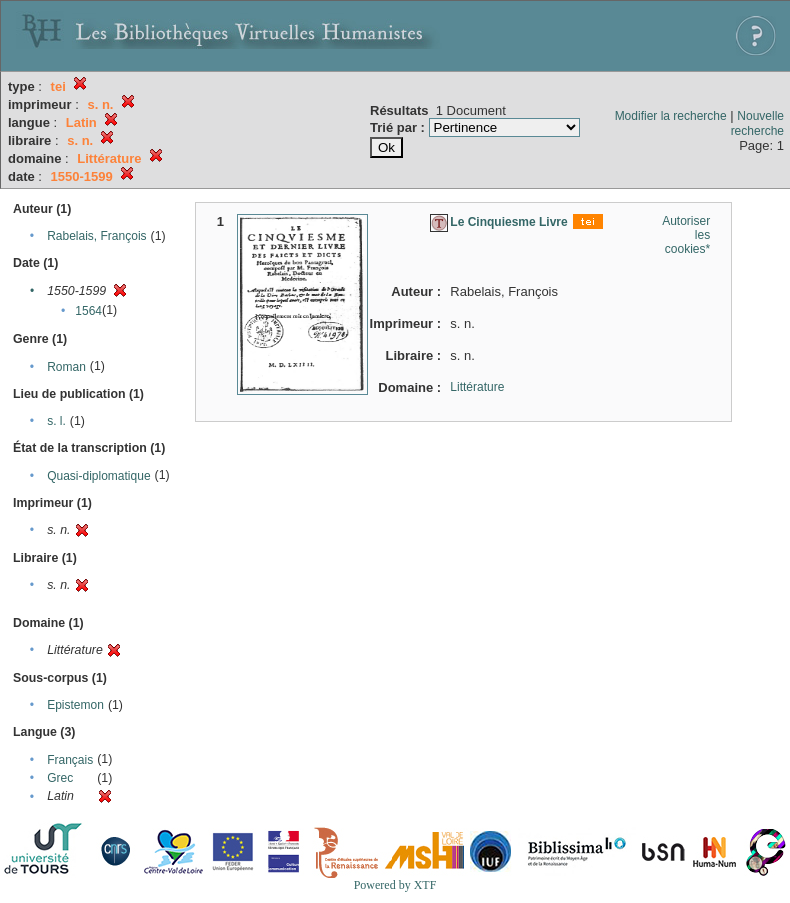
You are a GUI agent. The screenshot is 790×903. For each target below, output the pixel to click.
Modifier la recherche (671, 116)
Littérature (477, 387)
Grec (60, 778)
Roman (66, 367)
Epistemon (75, 705)
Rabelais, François (96, 236)
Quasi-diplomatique (98, 476)
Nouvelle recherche (757, 123)
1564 (88, 311)
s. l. (56, 421)
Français (70, 760)
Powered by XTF (395, 885)
